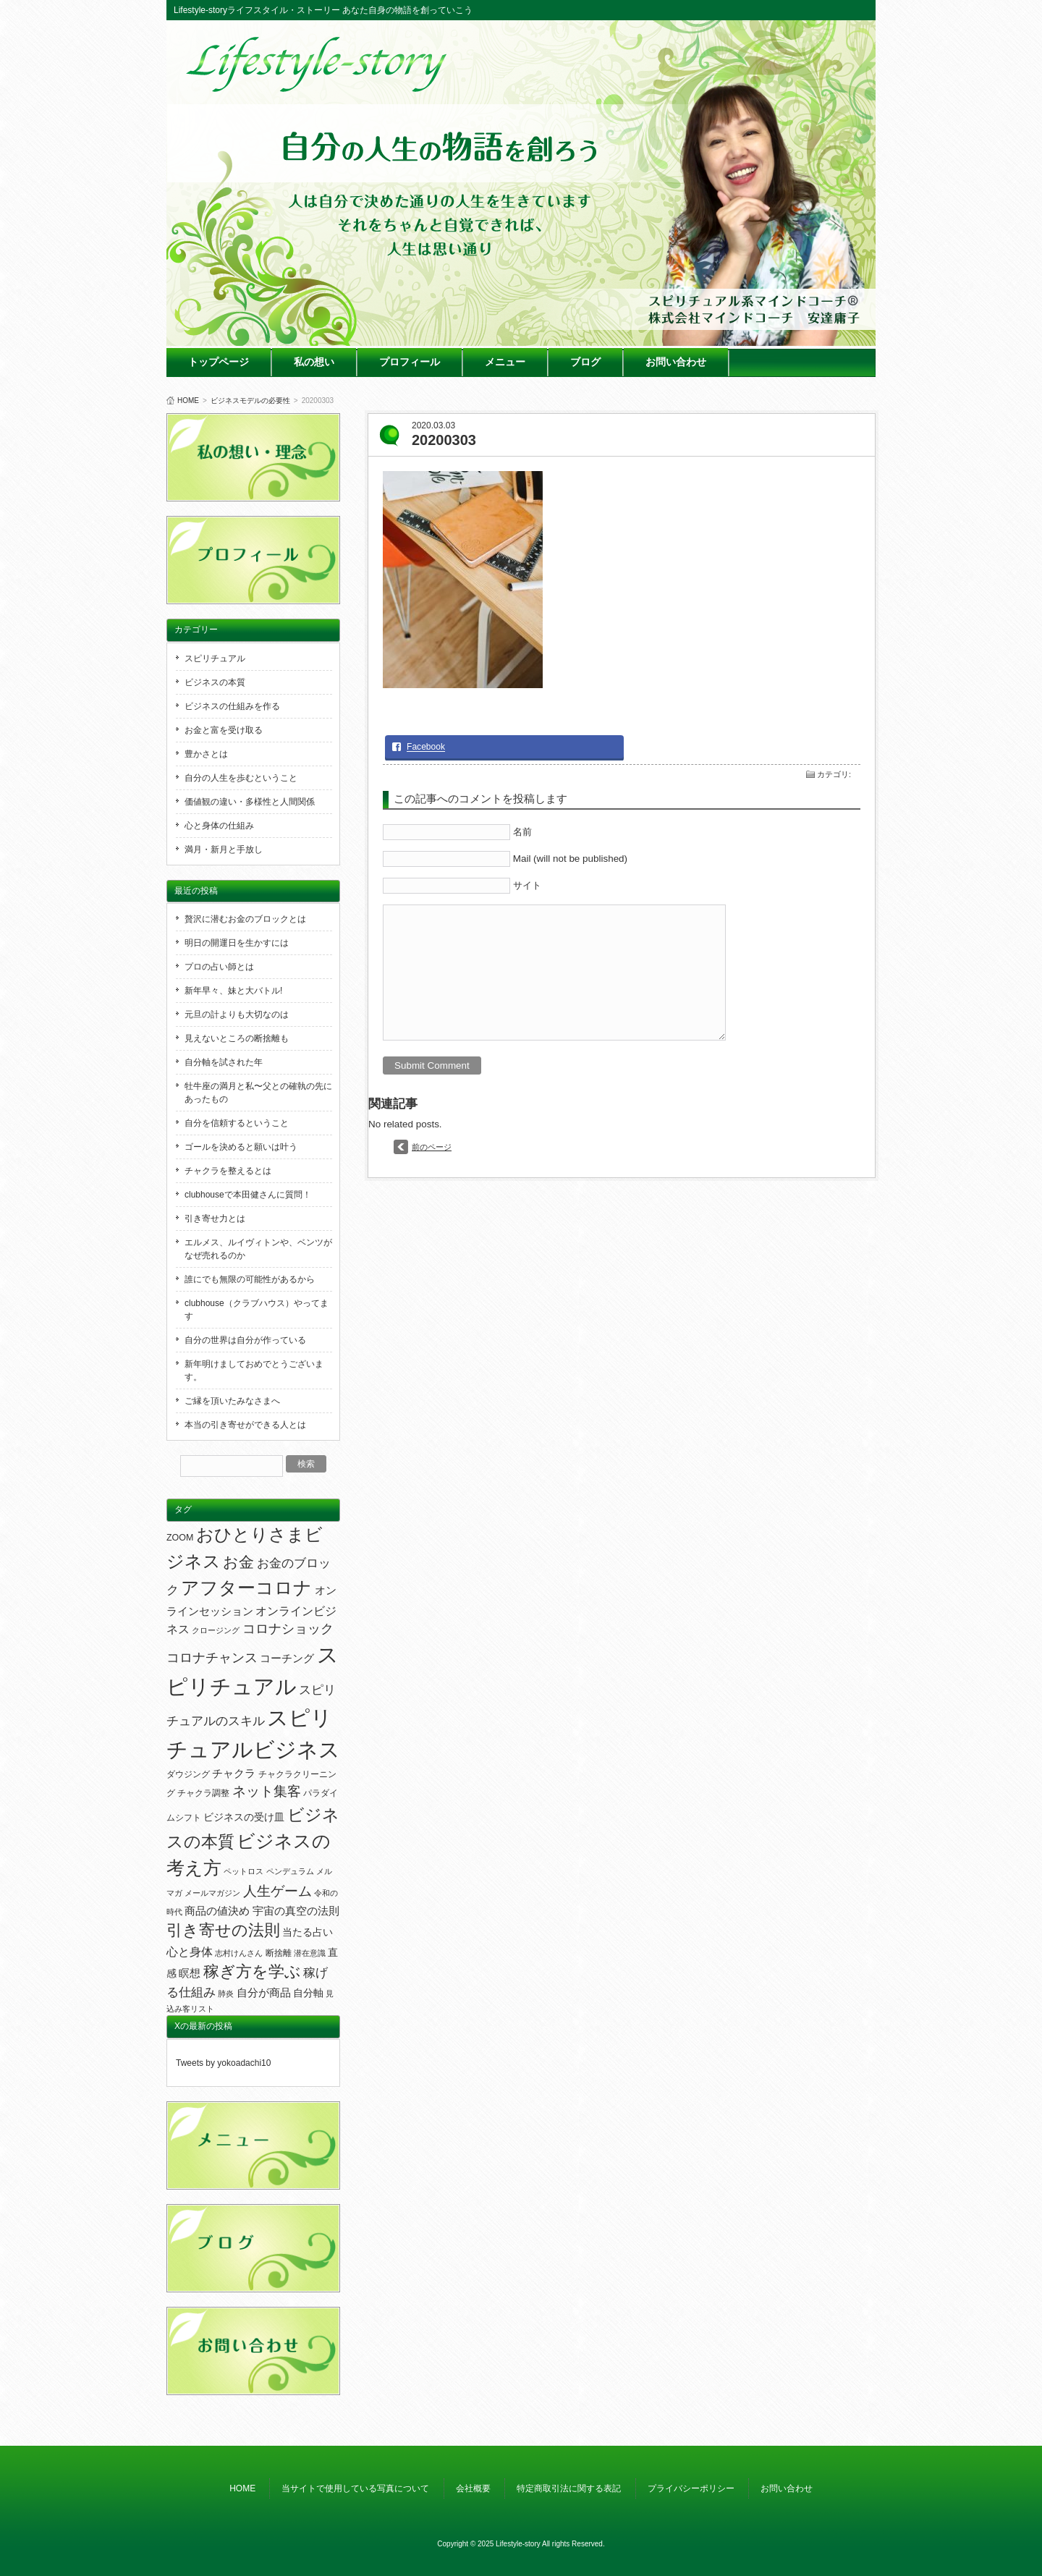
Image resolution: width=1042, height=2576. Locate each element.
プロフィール (409, 362)
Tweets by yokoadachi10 (223, 2063)
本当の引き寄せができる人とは (245, 1425)
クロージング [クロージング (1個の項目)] (216, 1630)
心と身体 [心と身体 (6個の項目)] (189, 1951)
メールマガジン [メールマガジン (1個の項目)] (212, 1893)
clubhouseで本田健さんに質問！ (248, 1195)
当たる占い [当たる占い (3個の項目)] (307, 1932)
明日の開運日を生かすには (237, 943)
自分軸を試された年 (224, 1062)
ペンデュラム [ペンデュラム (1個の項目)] (290, 1871)
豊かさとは (206, 754)
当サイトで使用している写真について (355, 2488)
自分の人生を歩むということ (241, 778)
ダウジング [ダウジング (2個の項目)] (188, 1774)
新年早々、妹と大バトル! (233, 991)
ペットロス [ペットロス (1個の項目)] (243, 1871)
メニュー (505, 362)
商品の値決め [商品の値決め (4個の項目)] (217, 1911)
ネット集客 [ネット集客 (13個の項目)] (266, 1791)
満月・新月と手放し (224, 849)
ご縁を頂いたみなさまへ (232, 1401)
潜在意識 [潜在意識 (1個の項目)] (310, 1953)
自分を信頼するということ (237, 1123)
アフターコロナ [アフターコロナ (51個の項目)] (246, 1587)
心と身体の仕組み (219, 826)
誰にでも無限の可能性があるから (250, 1279)
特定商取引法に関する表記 (569, 2488)
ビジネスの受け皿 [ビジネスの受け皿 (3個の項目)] (243, 1817)
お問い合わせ (675, 362)
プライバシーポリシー (691, 2488)
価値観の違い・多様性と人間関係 (250, 802)
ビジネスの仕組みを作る (232, 706)
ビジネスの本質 (215, 682)
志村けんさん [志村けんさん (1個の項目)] (239, 1953)
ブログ (585, 362)
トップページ (218, 362)
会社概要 (473, 2488)
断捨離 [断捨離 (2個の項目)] (279, 1953)
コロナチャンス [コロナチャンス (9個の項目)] (212, 1658)
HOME (188, 400)
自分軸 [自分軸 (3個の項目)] (308, 1993)
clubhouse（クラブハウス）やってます (257, 1309)
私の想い (314, 362)
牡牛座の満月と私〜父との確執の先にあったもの (258, 1092)
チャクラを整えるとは (228, 1171)
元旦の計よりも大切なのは (237, 1014)
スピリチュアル (215, 658)
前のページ (432, 1147)
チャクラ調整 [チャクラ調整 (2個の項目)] (203, 1793)
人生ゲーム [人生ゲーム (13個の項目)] (277, 1891)
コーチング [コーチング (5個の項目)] (287, 1658)
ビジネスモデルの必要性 (250, 400)
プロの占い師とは (219, 967)
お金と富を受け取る (224, 730)
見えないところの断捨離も (237, 1038)
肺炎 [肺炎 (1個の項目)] (226, 1993)
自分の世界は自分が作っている (245, 1340)
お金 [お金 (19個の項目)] (238, 1562)
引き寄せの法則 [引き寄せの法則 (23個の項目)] (223, 1930)
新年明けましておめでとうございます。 (254, 1370)
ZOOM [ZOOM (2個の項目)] (179, 1538)
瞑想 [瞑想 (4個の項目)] (189, 1973)
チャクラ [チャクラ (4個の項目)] (233, 1773)
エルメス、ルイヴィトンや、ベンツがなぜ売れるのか (258, 1249)
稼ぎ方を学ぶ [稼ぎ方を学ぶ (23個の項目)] (252, 1971)
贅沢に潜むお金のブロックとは (245, 919)
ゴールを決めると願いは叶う (241, 1147)
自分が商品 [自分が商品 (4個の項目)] (264, 1993)
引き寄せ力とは (215, 1218)
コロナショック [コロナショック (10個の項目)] (288, 1629)
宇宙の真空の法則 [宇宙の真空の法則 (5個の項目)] (296, 1911)
